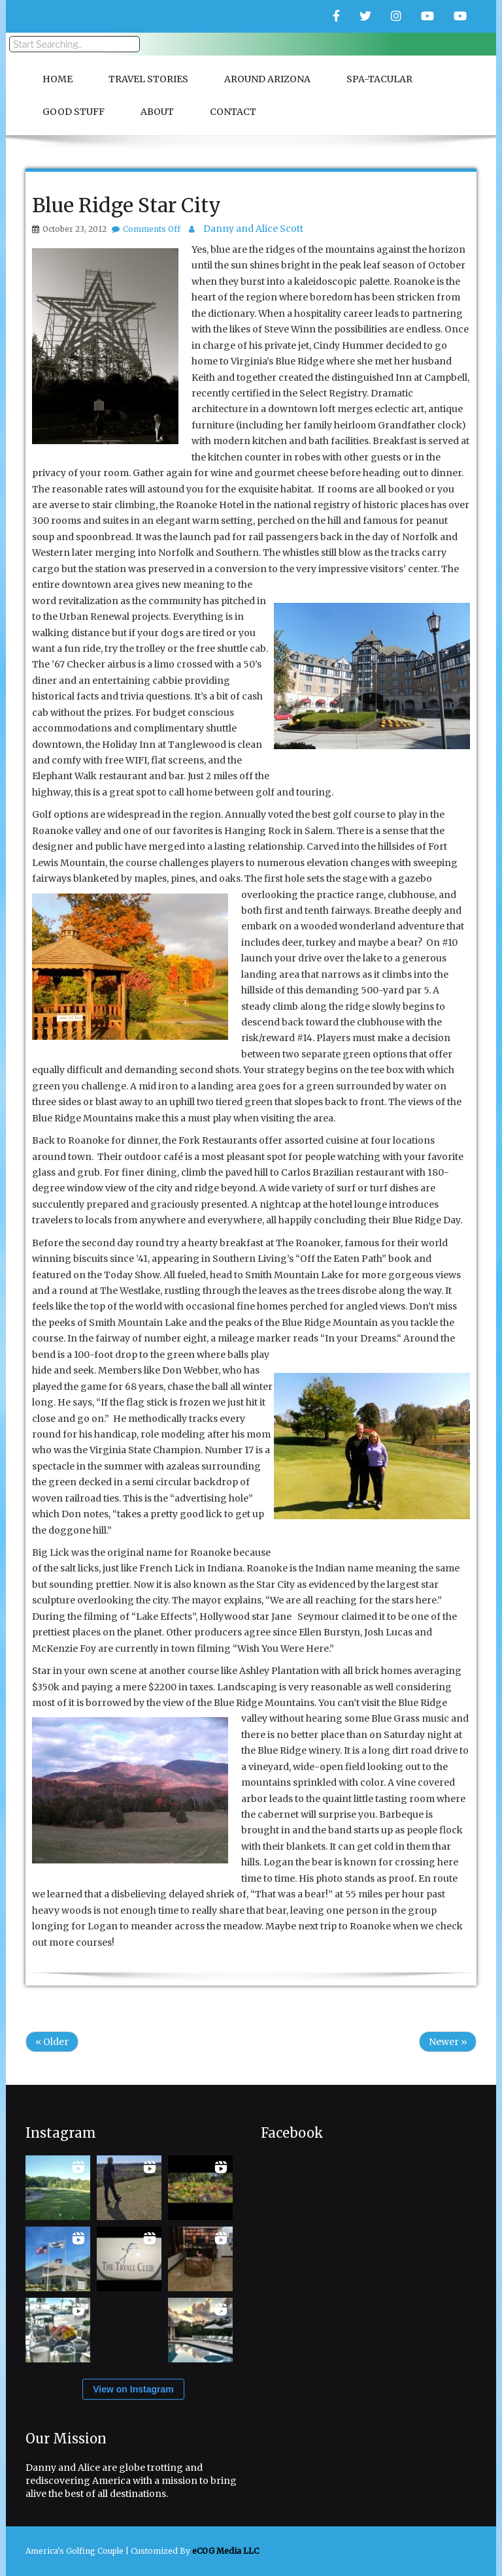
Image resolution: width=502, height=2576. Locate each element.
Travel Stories (148, 79)
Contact (233, 112)
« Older (52, 2042)
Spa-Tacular (379, 79)
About (157, 112)
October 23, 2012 (74, 229)
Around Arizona (267, 79)
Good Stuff (73, 112)
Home (57, 79)
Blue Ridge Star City (126, 205)
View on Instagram (133, 2389)
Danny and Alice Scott (253, 228)
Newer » (448, 2042)
